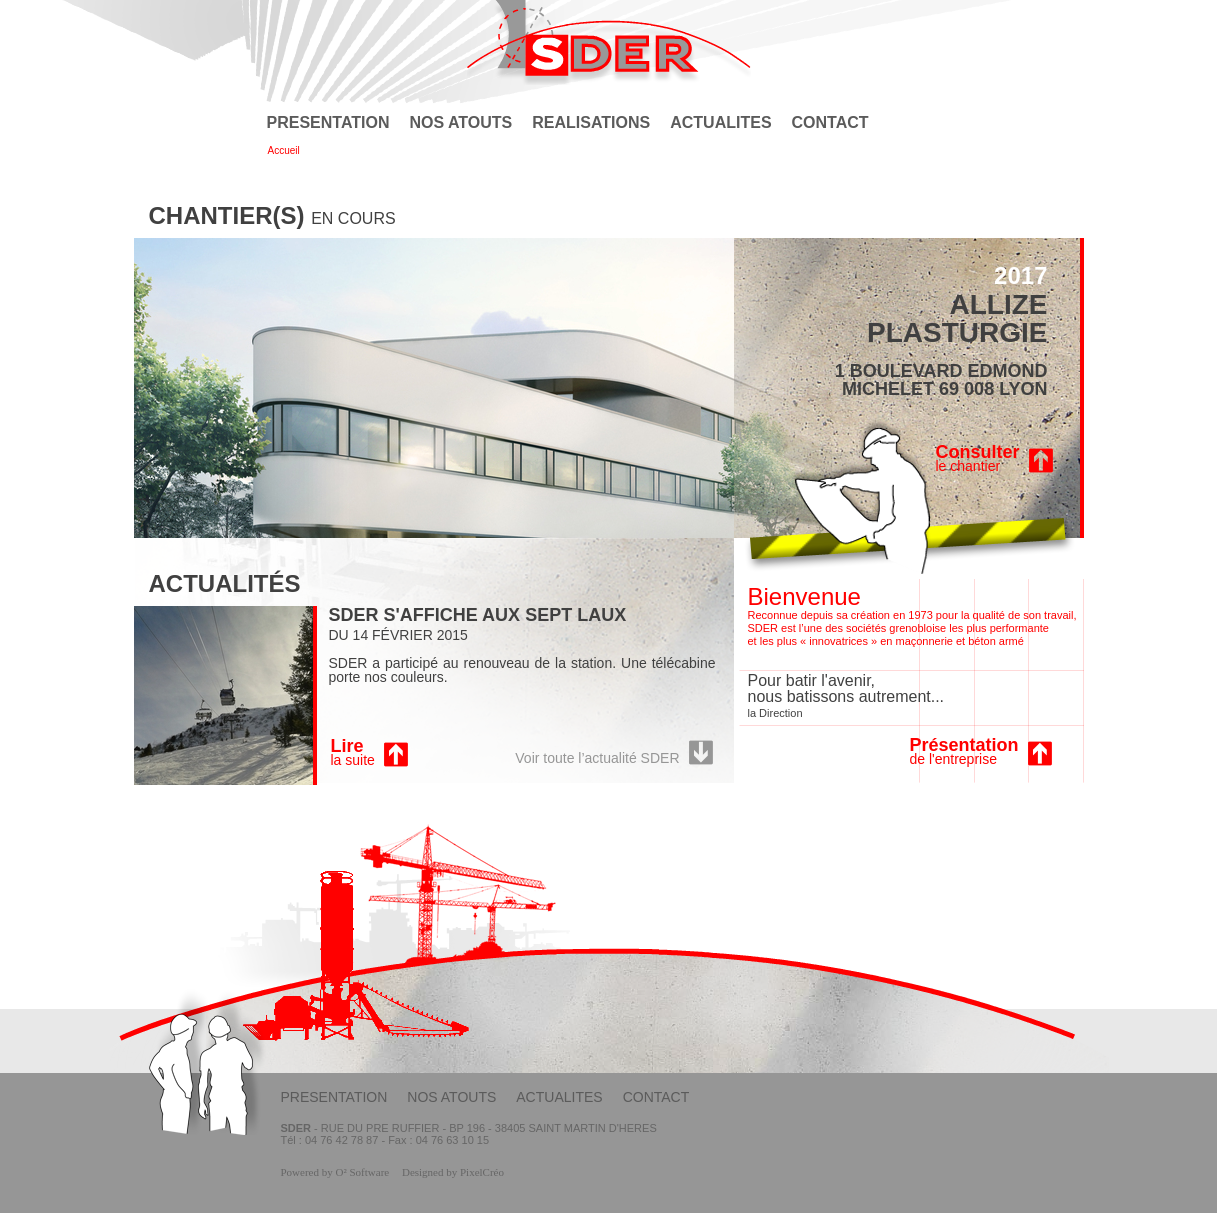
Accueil (284, 150)
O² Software (363, 1172)
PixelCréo (482, 1172)
